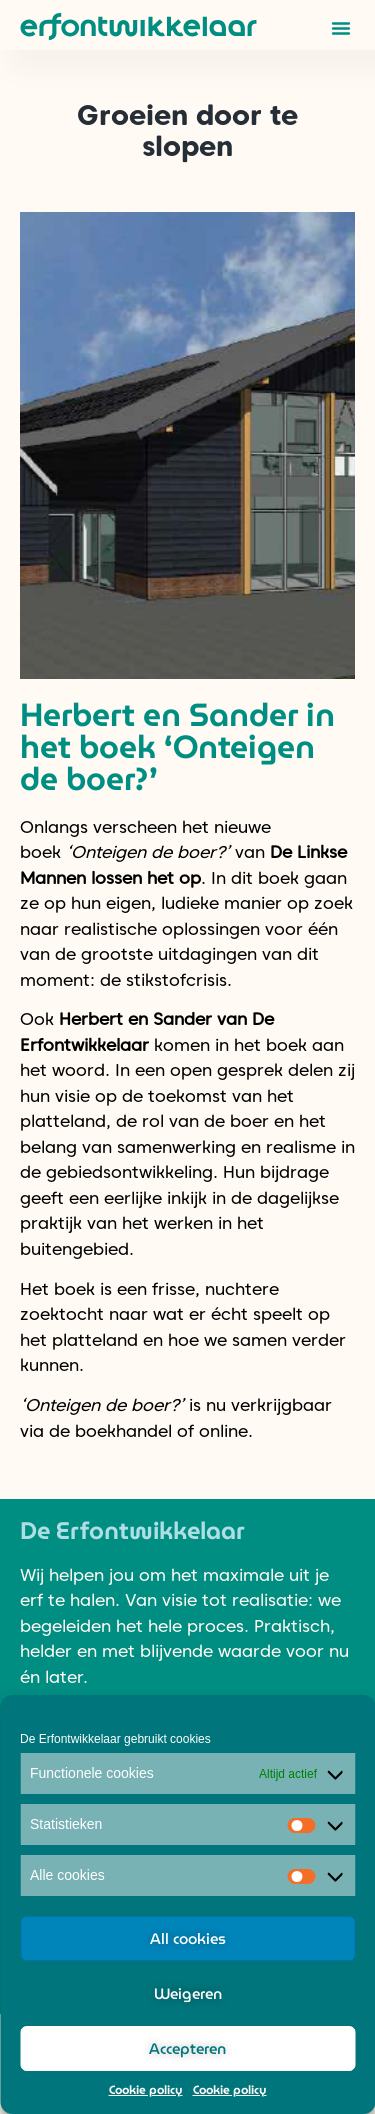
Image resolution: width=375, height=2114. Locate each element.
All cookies (188, 1939)
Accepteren (187, 2049)
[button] (341, 28)
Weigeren (188, 1994)
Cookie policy (146, 2090)
